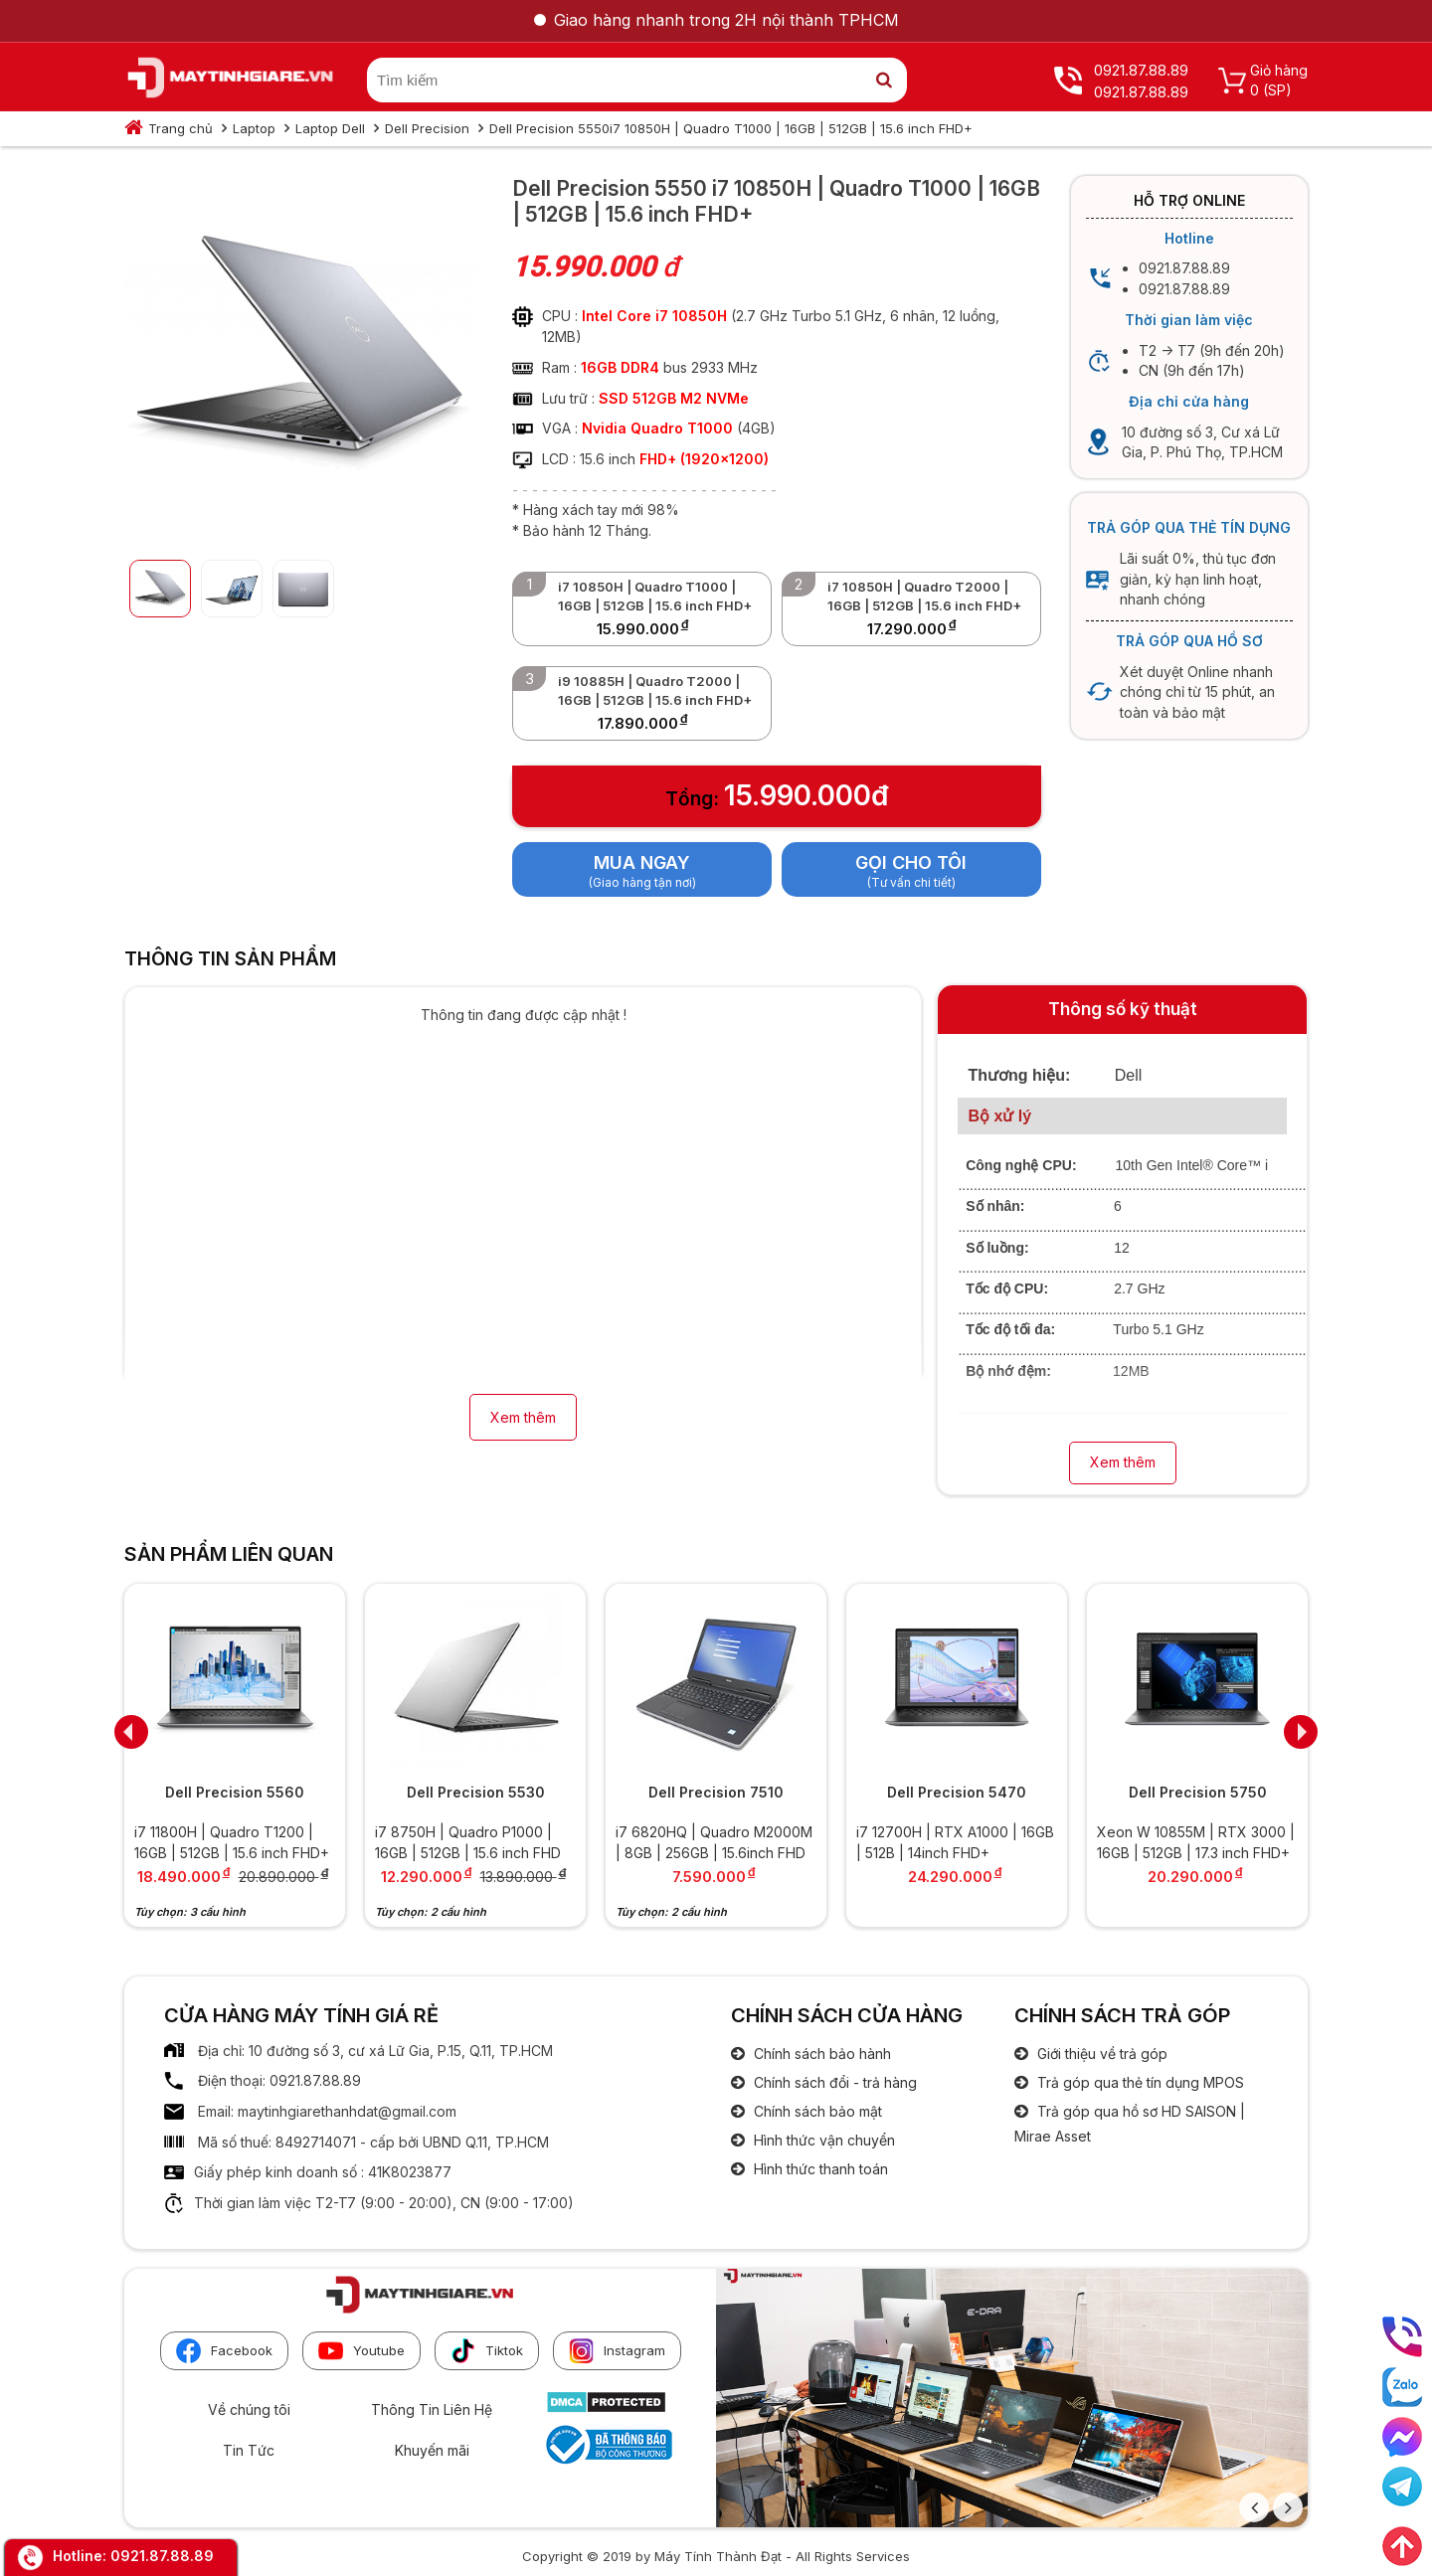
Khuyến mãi (432, 2450)
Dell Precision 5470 (956, 1792)
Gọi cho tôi (911, 862)
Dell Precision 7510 (716, 1792)
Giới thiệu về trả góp (1100, 2053)
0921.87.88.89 (162, 2555)
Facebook (224, 2350)
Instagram (617, 2350)
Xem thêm (523, 1417)
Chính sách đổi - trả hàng (833, 2082)
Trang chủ (180, 128)
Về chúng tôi (249, 2409)
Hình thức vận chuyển (822, 2140)
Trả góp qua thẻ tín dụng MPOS (1138, 2082)
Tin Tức (248, 2450)
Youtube (361, 2350)
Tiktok (486, 2350)
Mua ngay (642, 862)
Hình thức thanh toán (819, 2168)
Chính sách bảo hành (820, 2053)
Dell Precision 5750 (1198, 1792)
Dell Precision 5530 (476, 1792)
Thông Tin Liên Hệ (431, 2409)
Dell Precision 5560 (234, 1792)
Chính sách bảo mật (816, 2111)
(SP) (1277, 90)
